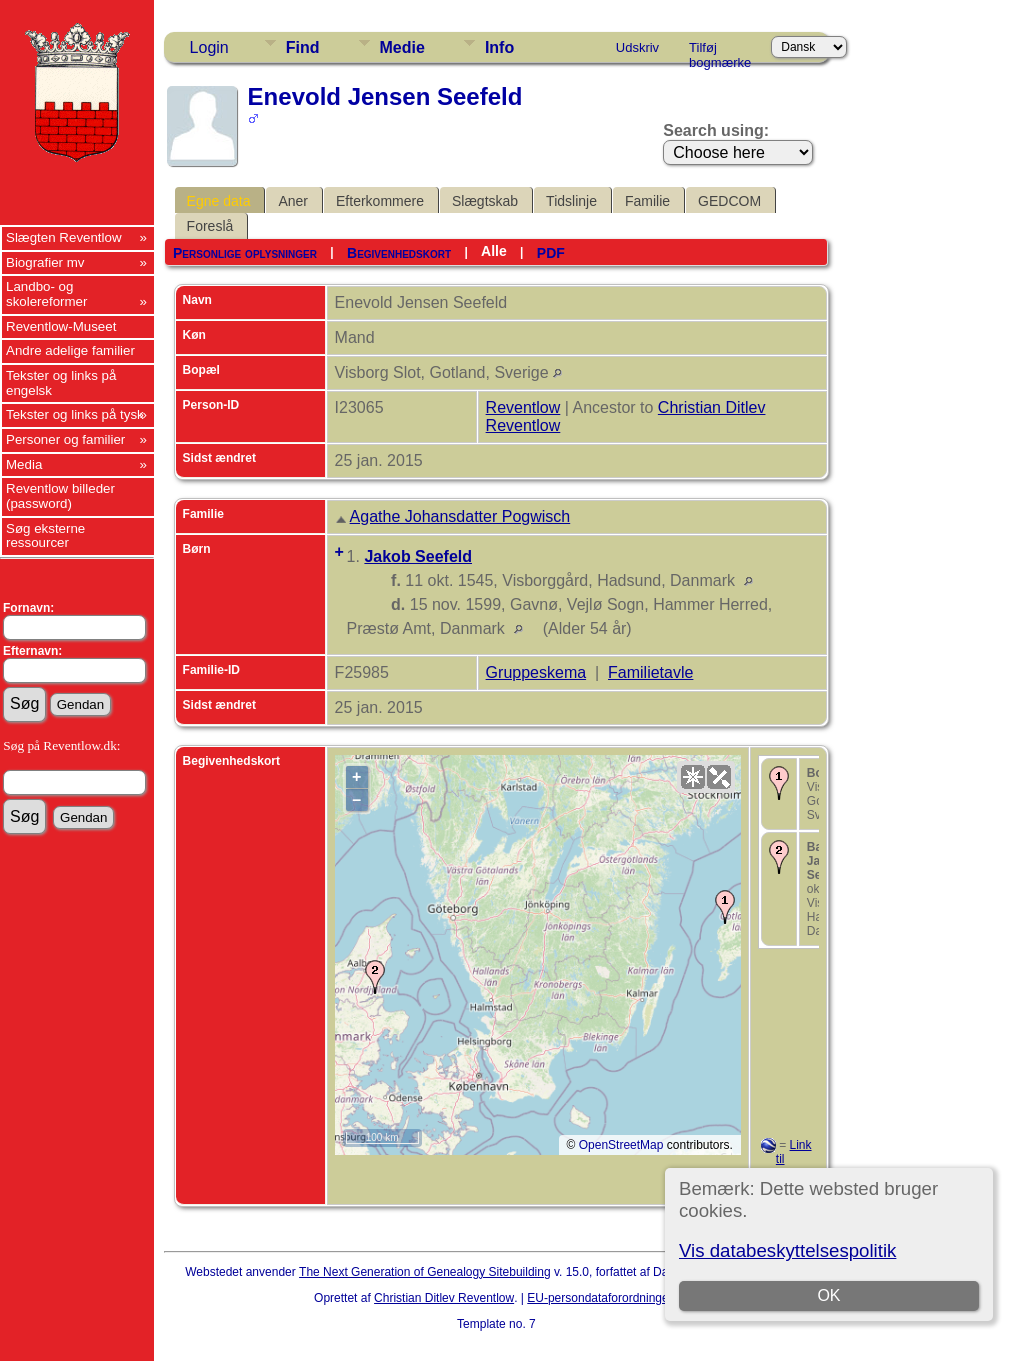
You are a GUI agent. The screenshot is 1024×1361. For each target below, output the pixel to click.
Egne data (219, 201)
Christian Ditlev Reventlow (444, 1298)
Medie (402, 47)
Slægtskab (485, 201)
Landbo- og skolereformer (46, 294)
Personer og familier (65, 439)
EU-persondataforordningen (601, 1298)
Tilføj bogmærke (720, 51)
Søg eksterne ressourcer (45, 536)
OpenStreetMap (621, 1145)
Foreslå (210, 226)
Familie (647, 201)
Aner (293, 201)
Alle (494, 251)
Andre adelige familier (70, 350)
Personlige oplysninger (245, 253)
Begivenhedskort (399, 253)
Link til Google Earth (786, 1166)
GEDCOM (729, 201)
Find (303, 47)
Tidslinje (571, 201)
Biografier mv (45, 262)
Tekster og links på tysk (75, 414)
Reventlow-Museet (61, 326)
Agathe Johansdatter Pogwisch (460, 516)
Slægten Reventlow (64, 237)
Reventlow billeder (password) (60, 496)
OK (829, 1295)
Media (24, 464)
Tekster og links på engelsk (61, 383)
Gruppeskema (536, 672)
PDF (551, 253)
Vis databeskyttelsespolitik (787, 1250)
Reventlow (523, 407)
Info (499, 47)
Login (209, 47)
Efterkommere (380, 201)
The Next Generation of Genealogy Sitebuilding (425, 1272)
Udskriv (637, 47)
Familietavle (650, 672)
